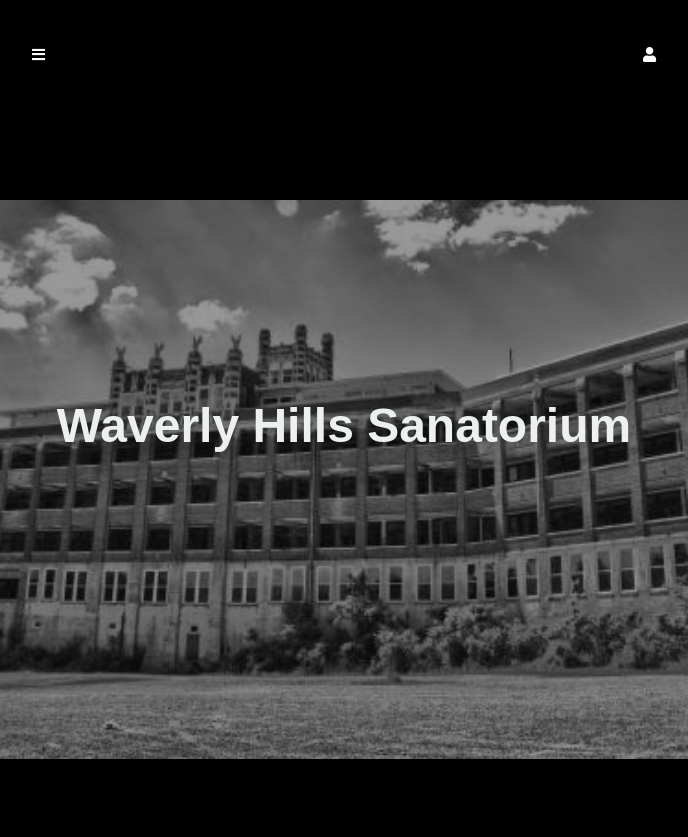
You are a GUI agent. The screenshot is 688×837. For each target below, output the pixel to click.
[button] (649, 54)
